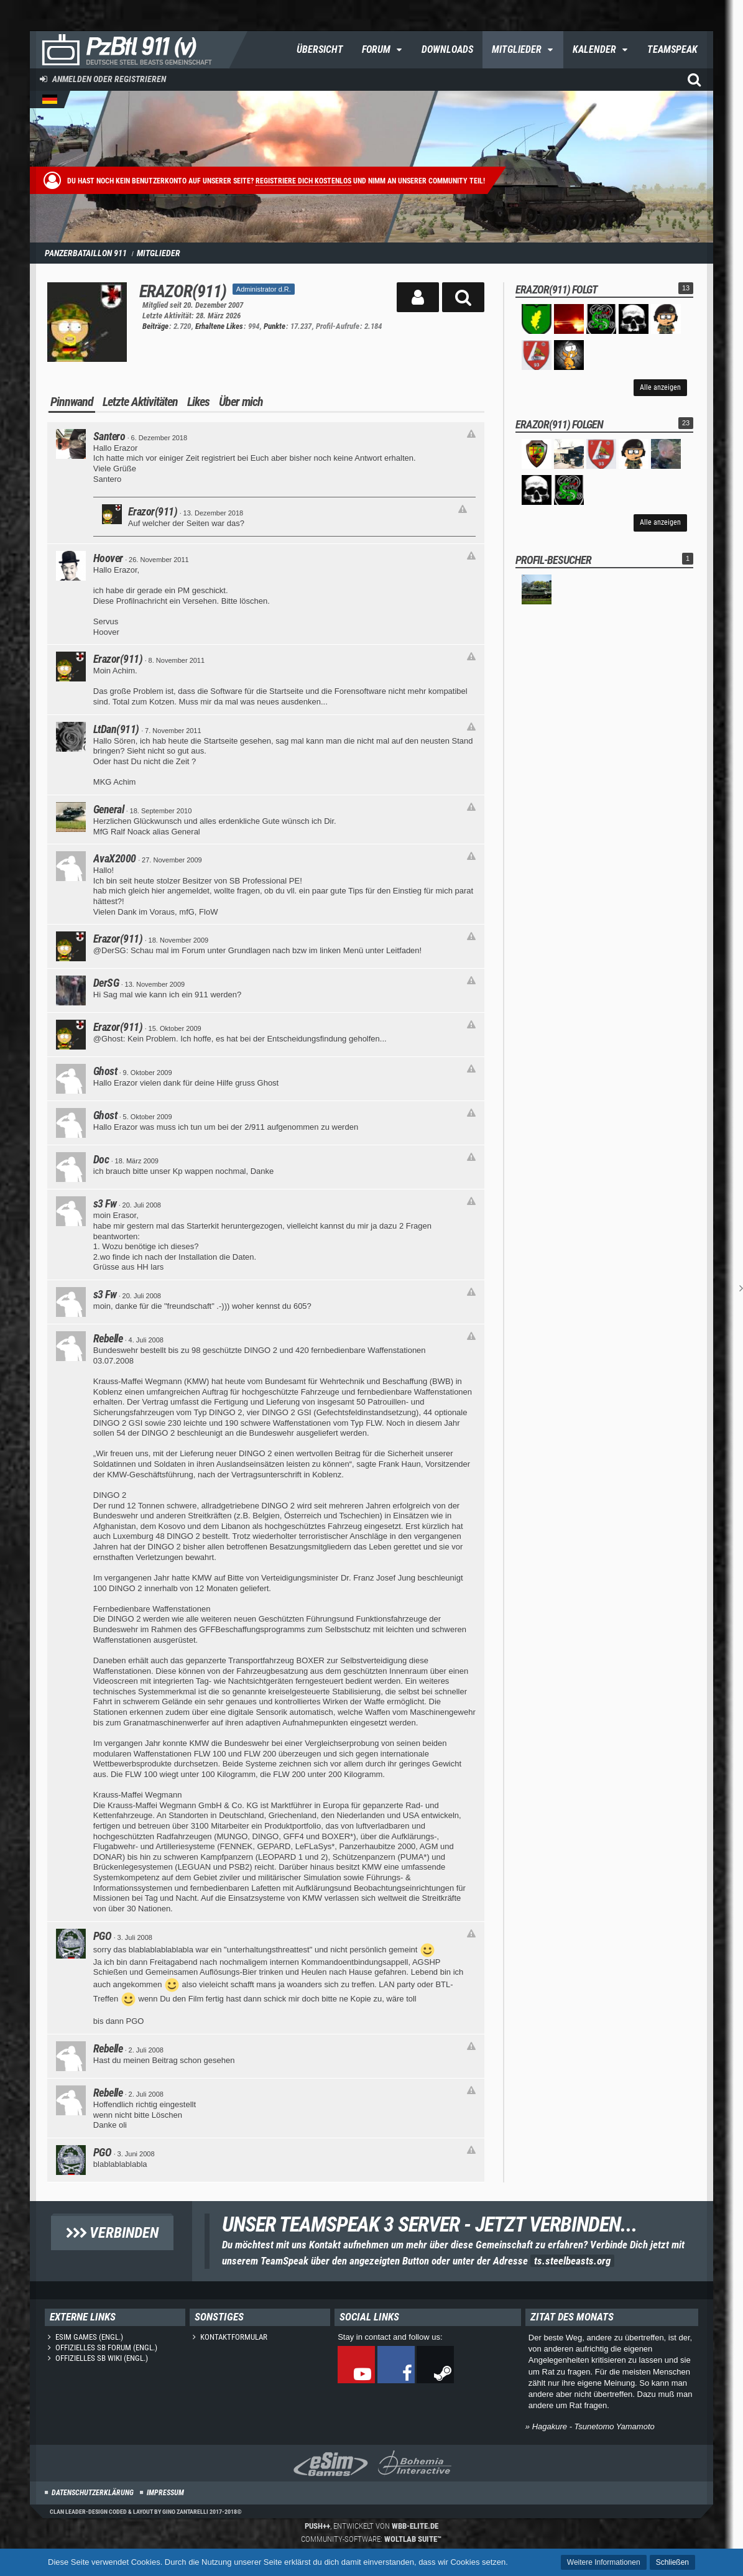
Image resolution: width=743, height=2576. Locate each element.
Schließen (672, 2562)
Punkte (274, 326)
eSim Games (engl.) (89, 2337)
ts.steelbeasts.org (572, 2261)
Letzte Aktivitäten (140, 401)
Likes (198, 401)
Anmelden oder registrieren (109, 79)
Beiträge (155, 326)
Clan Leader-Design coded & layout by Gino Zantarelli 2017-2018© (146, 2511)
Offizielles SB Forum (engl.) (106, 2347)
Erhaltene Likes (219, 326)
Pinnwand (71, 401)
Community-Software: (371, 2539)
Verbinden (112, 2232)
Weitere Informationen (603, 2562)
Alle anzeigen (660, 387)
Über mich (241, 401)
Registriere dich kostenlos (303, 181)
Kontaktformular (233, 2337)
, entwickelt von (371, 2526)
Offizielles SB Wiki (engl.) (101, 2358)
